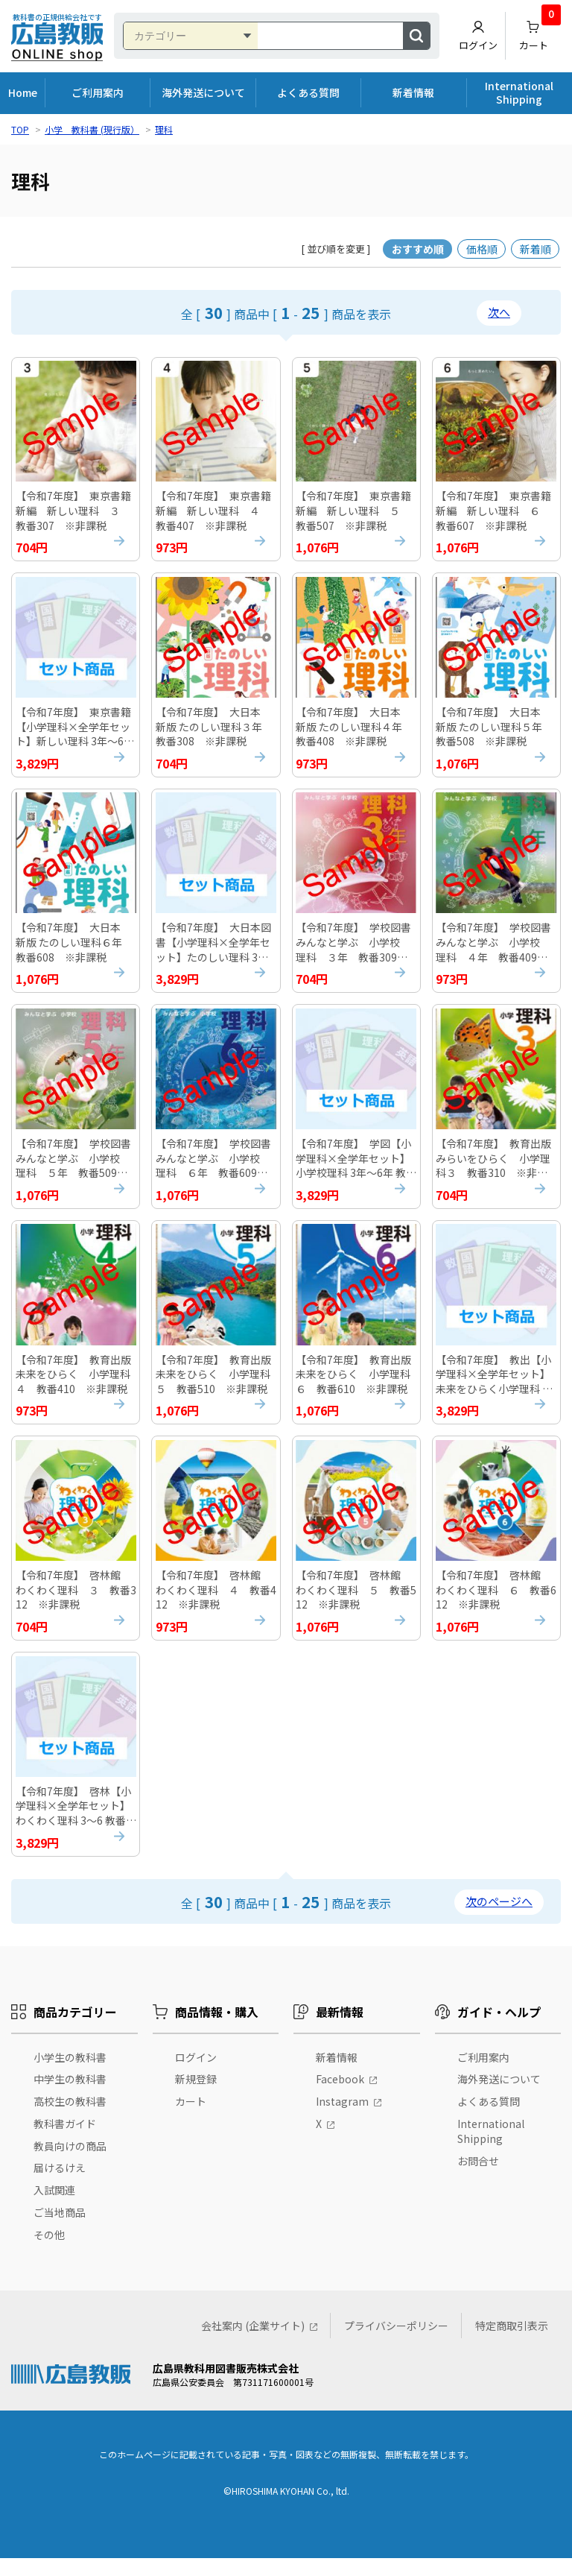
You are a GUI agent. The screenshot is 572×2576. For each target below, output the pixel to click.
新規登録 (196, 2097)
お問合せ (478, 2178)
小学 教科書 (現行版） (92, 129)
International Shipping (519, 92)
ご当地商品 (60, 2230)
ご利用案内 (98, 92)
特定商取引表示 (511, 2343)
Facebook (340, 2097)
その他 (49, 2252)
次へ (499, 312)
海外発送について (203, 92)
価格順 (482, 249)
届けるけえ (60, 2186)
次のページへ (499, 1920)
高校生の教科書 (70, 2119)
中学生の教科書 (70, 2097)
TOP (20, 129)
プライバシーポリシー (396, 2343)
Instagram (342, 2119)
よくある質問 (308, 92)
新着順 (535, 249)
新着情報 (413, 92)
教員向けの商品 (70, 2163)
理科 (164, 129)
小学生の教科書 (70, 2075)
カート (540, 32)
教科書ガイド (65, 2141)
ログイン (478, 35)
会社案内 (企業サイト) (253, 2343)
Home (22, 92)
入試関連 (54, 2208)
